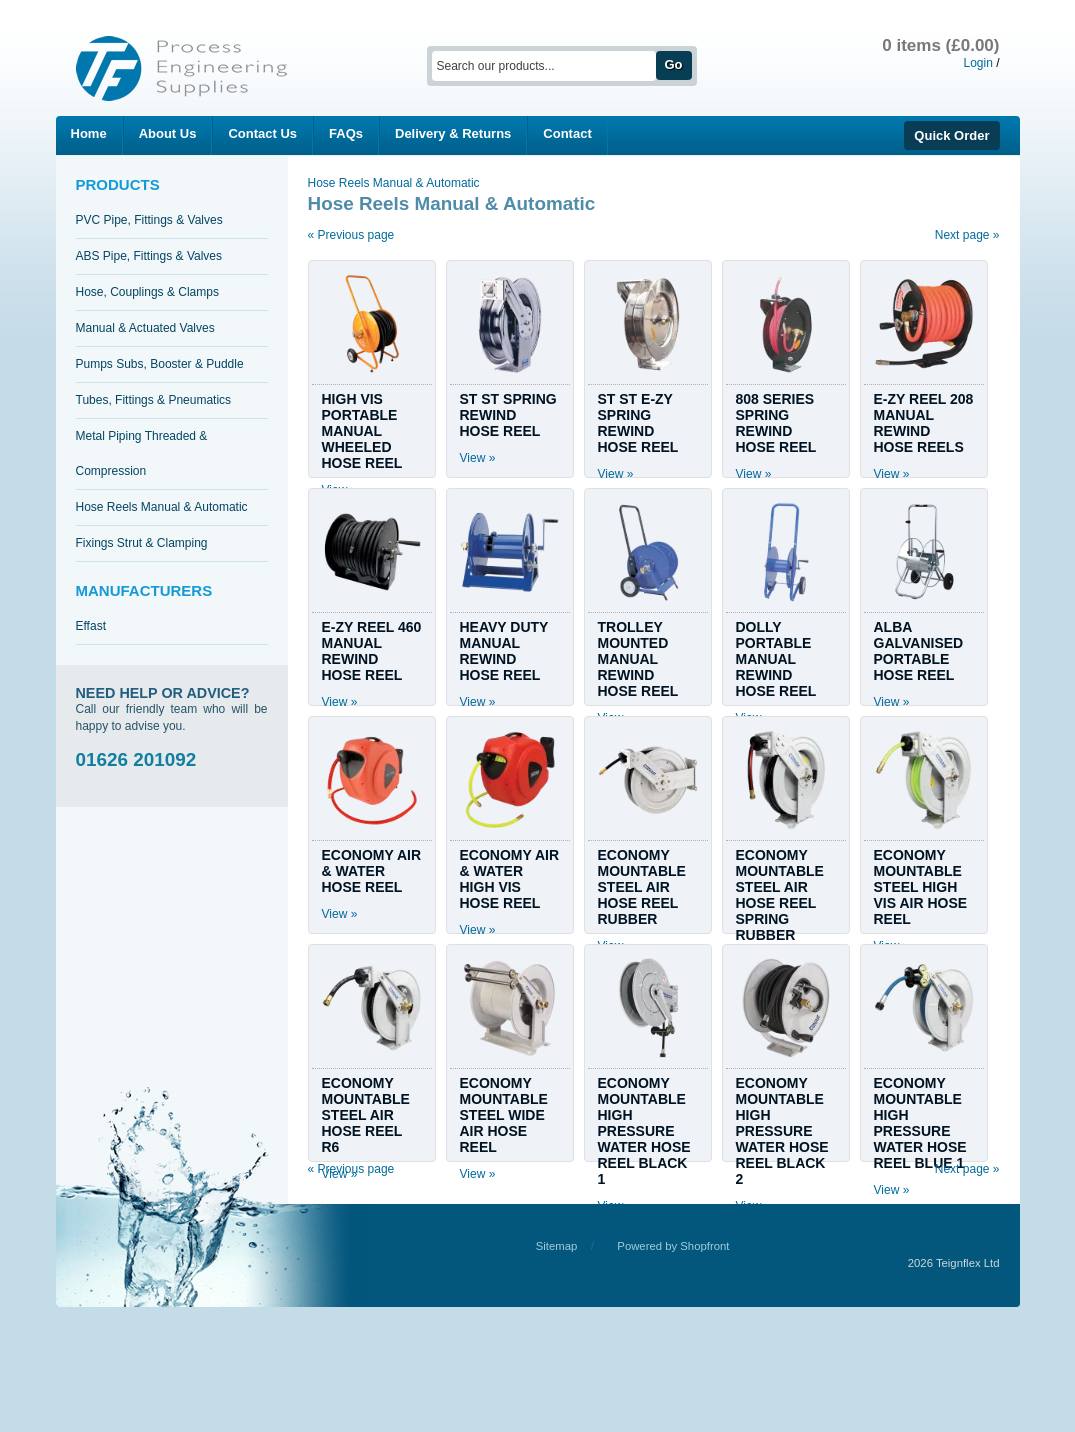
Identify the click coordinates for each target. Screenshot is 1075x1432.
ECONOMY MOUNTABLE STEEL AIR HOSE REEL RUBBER (642, 887)
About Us (168, 133)
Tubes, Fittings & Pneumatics (154, 400)
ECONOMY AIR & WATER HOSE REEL (372, 871)
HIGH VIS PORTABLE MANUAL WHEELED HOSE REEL (362, 431)
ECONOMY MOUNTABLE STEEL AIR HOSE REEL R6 (366, 1115)
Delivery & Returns (453, 133)
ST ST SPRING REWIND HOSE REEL (508, 415)
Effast (91, 626)
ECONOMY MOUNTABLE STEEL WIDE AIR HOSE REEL (504, 1115)
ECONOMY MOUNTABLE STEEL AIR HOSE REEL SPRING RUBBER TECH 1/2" (780, 903)
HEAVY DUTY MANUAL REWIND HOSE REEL (504, 651)
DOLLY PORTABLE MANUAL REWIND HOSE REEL (776, 659)
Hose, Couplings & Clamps (147, 292)
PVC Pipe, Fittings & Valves (149, 220)
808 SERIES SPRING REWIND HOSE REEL (776, 423)
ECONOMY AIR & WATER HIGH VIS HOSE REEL (510, 879)
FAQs (346, 133)
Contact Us (262, 133)
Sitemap (557, 1246)
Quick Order (951, 135)
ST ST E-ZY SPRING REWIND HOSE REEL (638, 423)
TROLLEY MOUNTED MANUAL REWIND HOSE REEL (638, 659)
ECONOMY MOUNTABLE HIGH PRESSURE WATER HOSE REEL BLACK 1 (644, 1131)
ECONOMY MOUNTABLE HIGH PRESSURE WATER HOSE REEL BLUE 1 (920, 1123)
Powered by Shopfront (673, 1246)
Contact (567, 133)
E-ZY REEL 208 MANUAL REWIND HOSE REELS (924, 423)
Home (89, 133)
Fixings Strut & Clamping (142, 543)
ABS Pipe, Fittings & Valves (149, 256)
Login (977, 63)
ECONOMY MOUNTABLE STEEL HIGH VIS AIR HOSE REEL (921, 887)
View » (478, 458)
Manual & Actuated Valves (145, 328)
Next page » (967, 235)
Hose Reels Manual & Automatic (162, 507)
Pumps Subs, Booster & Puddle (160, 364)
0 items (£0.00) (940, 45)
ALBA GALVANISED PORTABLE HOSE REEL (919, 651)
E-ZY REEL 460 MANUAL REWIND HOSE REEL (372, 651)
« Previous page (351, 235)
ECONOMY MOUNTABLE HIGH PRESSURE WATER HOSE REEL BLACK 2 (782, 1131)
